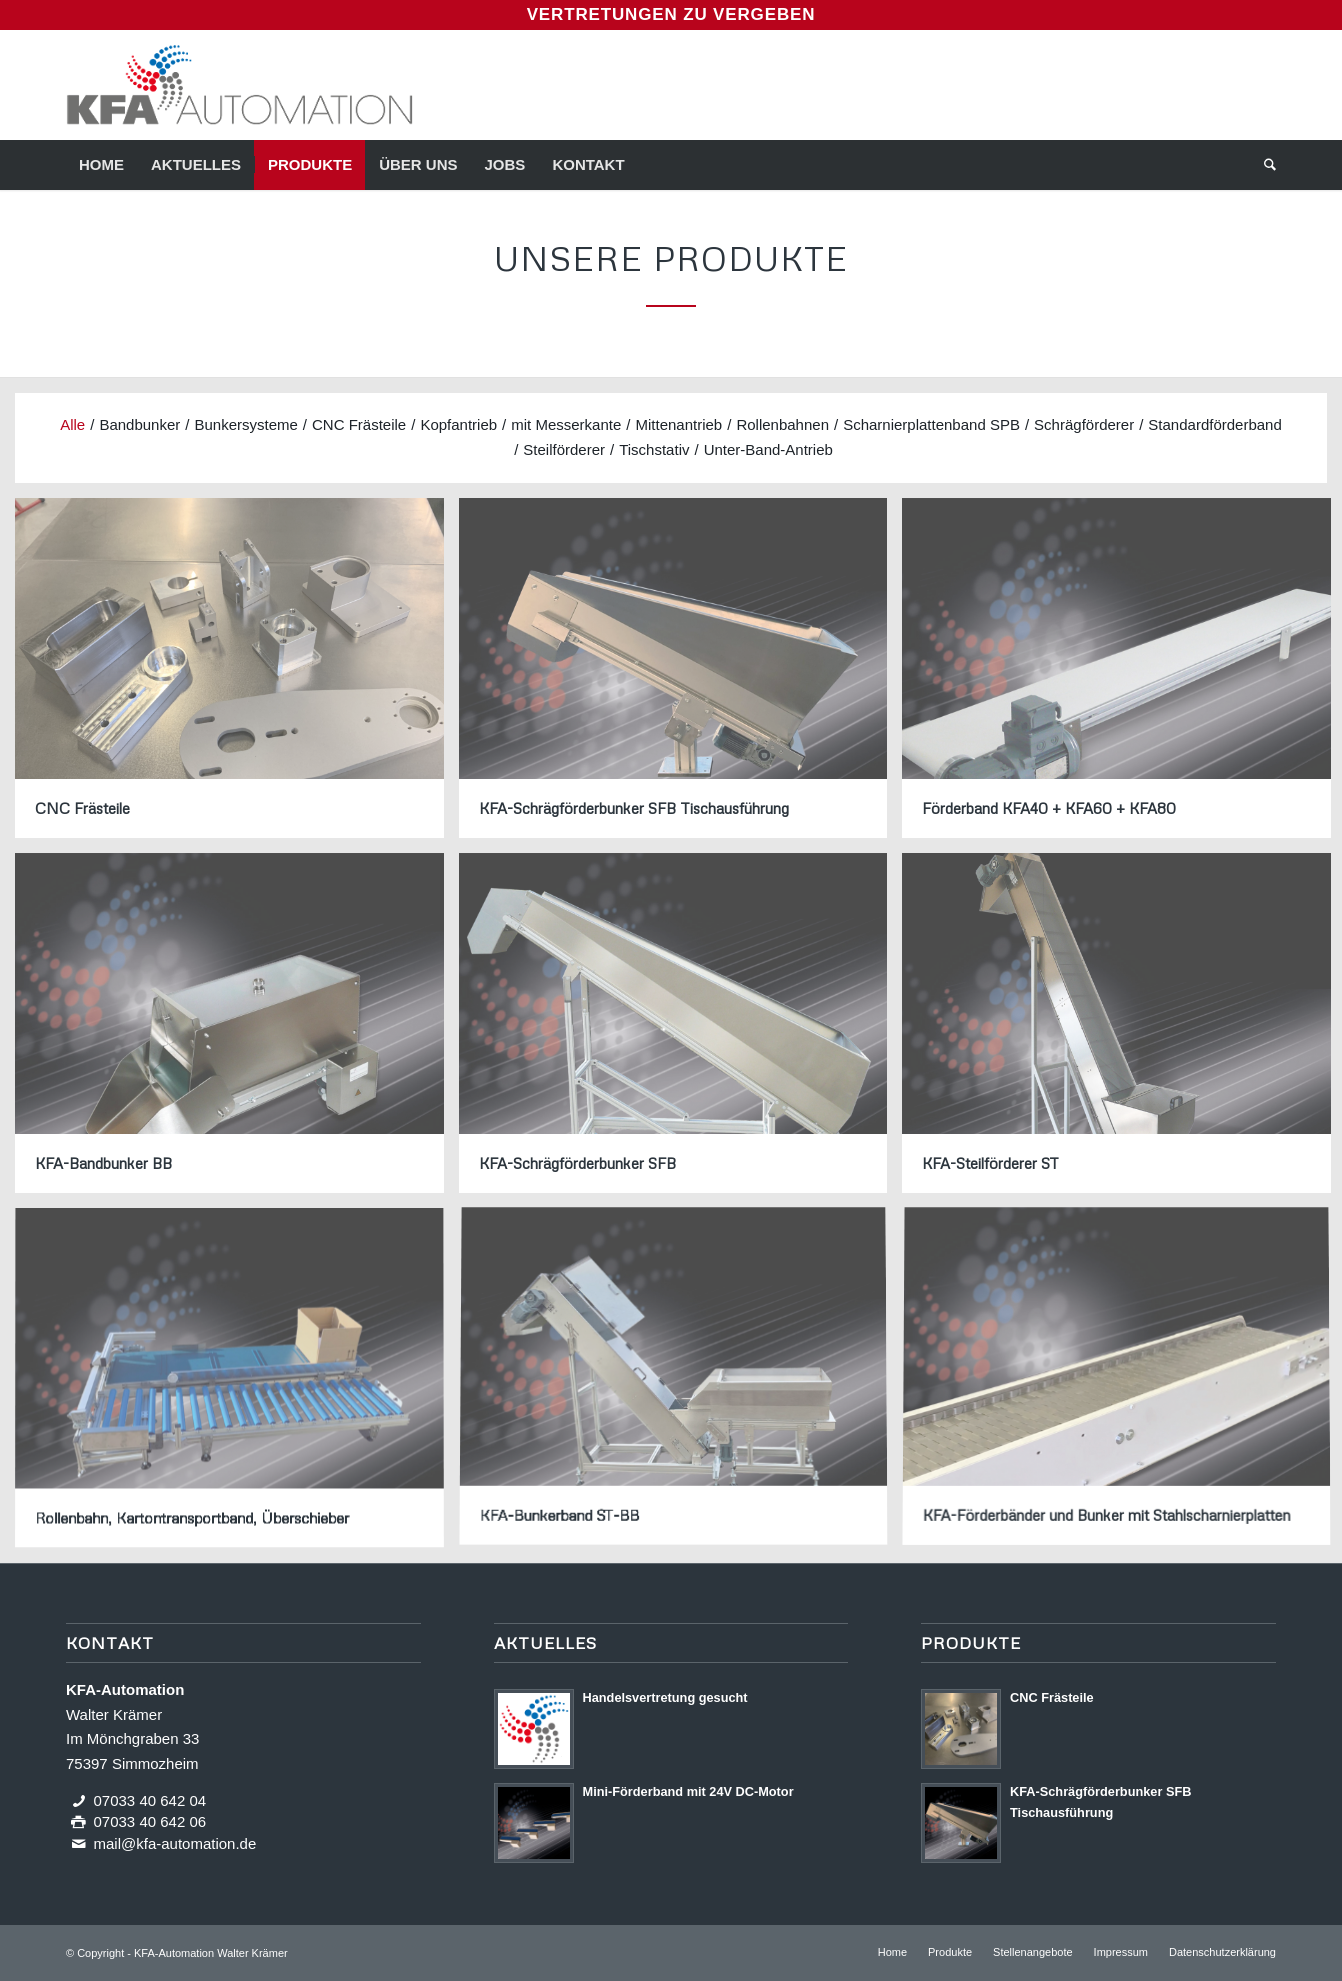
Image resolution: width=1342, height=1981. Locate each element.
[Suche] (1263, 165)
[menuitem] (101, 165)
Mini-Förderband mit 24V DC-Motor (688, 1791)
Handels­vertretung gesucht (665, 1697)
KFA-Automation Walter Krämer (211, 1953)
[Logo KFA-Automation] (239, 85)
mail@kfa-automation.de (175, 1843)
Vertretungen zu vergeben (671, 14)
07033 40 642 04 (150, 1800)
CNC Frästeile (1052, 1697)
